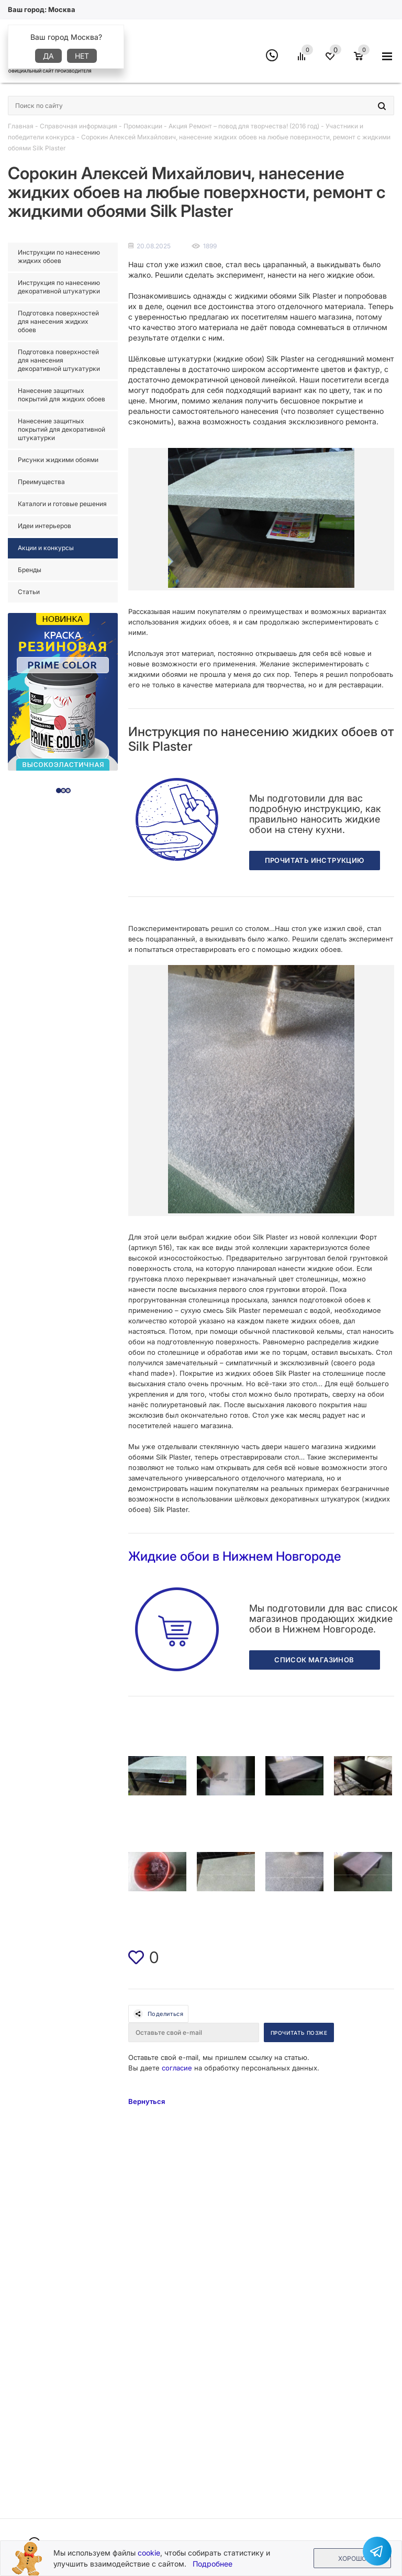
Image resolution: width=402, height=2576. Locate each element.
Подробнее (212, 2563)
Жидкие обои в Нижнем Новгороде (234, 1556)
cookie (149, 2552)
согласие (177, 2068)
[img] (136, 1957)
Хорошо (352, 2558)
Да (48, 55)
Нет (82, 55)
